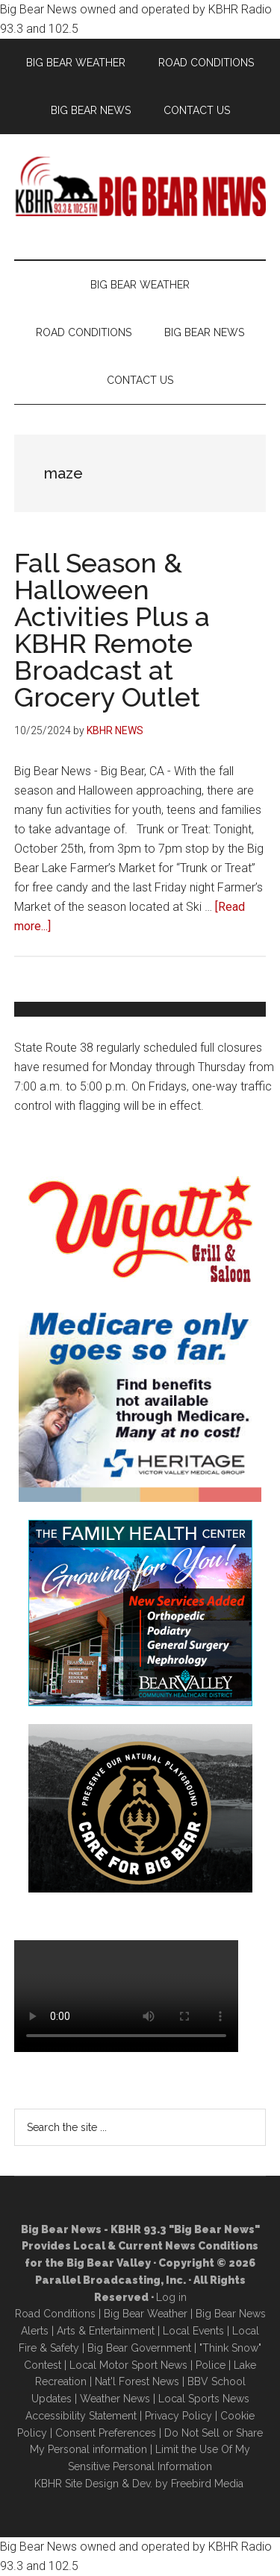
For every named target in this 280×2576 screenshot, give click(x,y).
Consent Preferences (105, 2433)
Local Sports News (203, 2399)
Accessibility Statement (81, 2416)
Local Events (193, 2331)
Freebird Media (207, 2484)
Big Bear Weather (145, 2314)
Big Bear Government (139, 2348)
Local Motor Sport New (125, 2365)
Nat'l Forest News (137, 2381)
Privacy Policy (178, 2416)
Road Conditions (55, 2314)
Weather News (115, 2399)
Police (210, 2365)
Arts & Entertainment (106, 2331)
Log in (171, 2297)
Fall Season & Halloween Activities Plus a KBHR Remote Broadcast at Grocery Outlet (112, 630)
